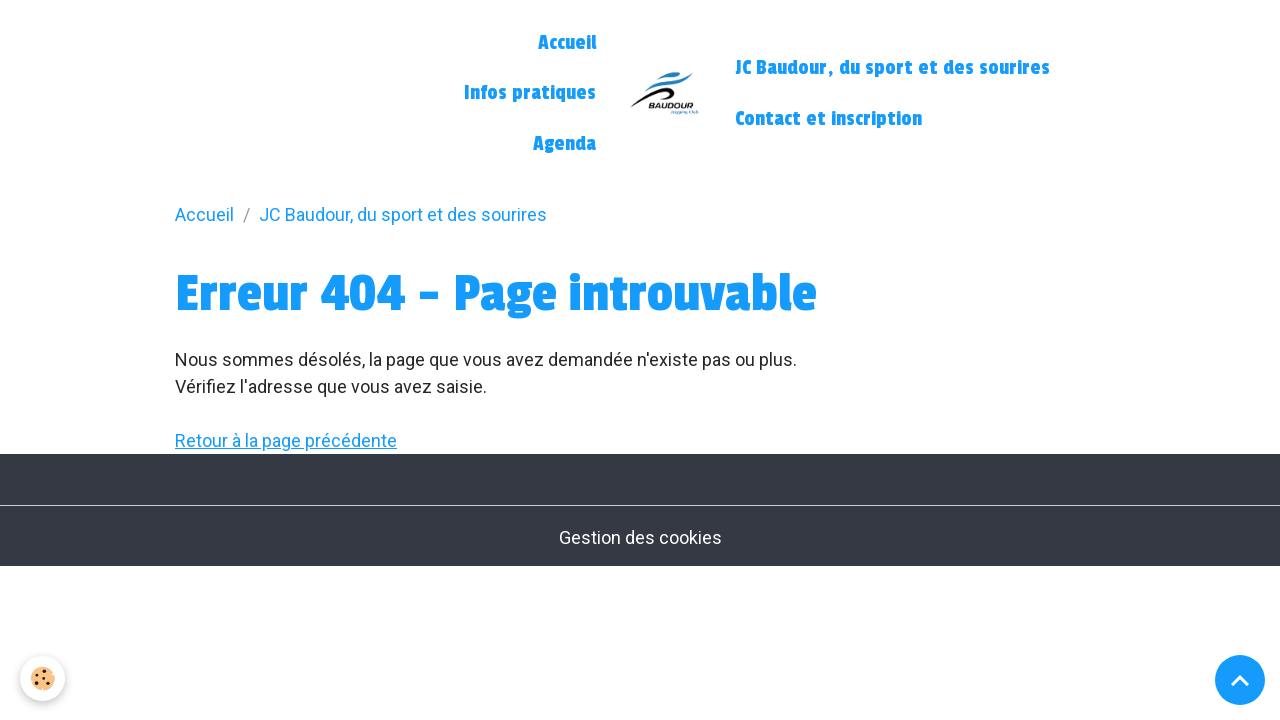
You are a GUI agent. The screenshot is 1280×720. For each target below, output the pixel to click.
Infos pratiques (530, 93)
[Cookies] (42, 678)
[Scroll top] (1240, 680)
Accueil (567, 43)
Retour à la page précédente (286, 440)
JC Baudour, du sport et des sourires (892, 68)
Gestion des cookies (640, 537)
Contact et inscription (828, 119)
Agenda (564, 144)
